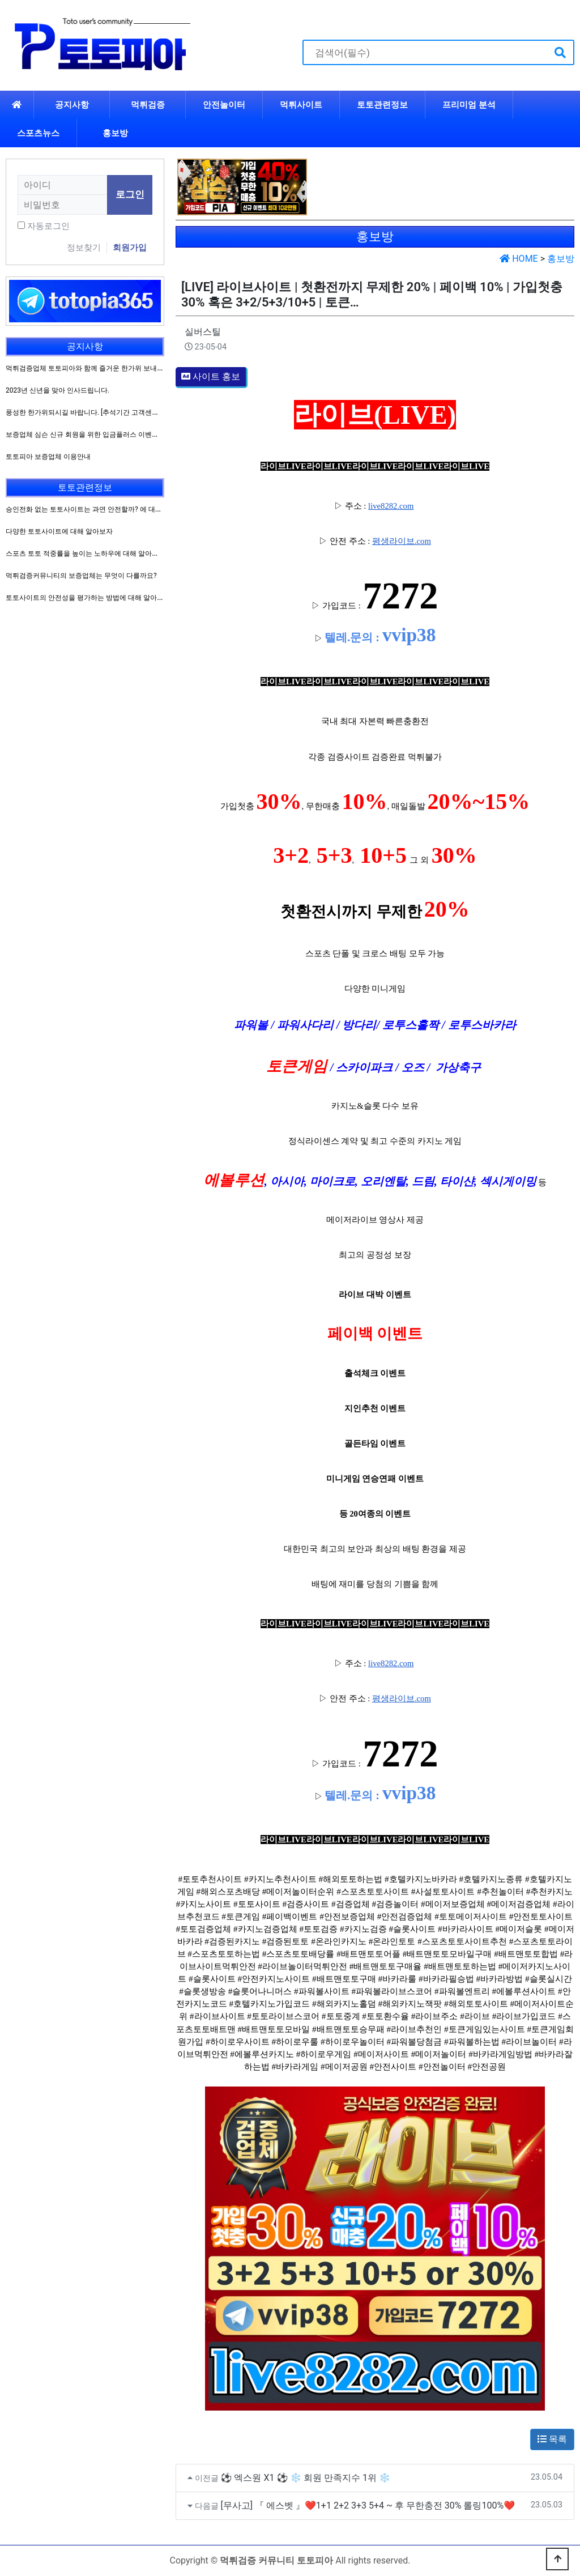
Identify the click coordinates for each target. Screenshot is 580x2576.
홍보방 (115, 133)
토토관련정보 (382, 105)
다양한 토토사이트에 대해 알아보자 (59, 531)
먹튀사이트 (301, 105)
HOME (519, 258)
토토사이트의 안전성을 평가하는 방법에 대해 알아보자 (88, 598)
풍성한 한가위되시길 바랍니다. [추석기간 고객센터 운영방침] (97, 412)
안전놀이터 (224, 105)
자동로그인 (48, 226)
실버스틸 (203, 331)
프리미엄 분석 (469, 105)
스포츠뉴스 (38, 133)
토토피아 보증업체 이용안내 (48, 457)
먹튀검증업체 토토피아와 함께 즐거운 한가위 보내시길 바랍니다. (103, 368)
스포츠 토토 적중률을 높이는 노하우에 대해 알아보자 (85, 553)
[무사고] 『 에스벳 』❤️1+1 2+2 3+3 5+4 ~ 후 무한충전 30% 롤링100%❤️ (368, 2505)
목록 (552, 2439)
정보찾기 (84, 247)
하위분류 (503, 105)
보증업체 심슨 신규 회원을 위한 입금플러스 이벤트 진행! (91, 434)
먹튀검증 (148, 105)
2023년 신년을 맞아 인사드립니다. (57, 390)
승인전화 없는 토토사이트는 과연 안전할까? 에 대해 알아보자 (98, 509)
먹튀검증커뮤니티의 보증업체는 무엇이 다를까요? (81, 576)
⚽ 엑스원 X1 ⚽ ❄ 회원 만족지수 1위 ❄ (305, 2477)
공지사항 (72, 105)
